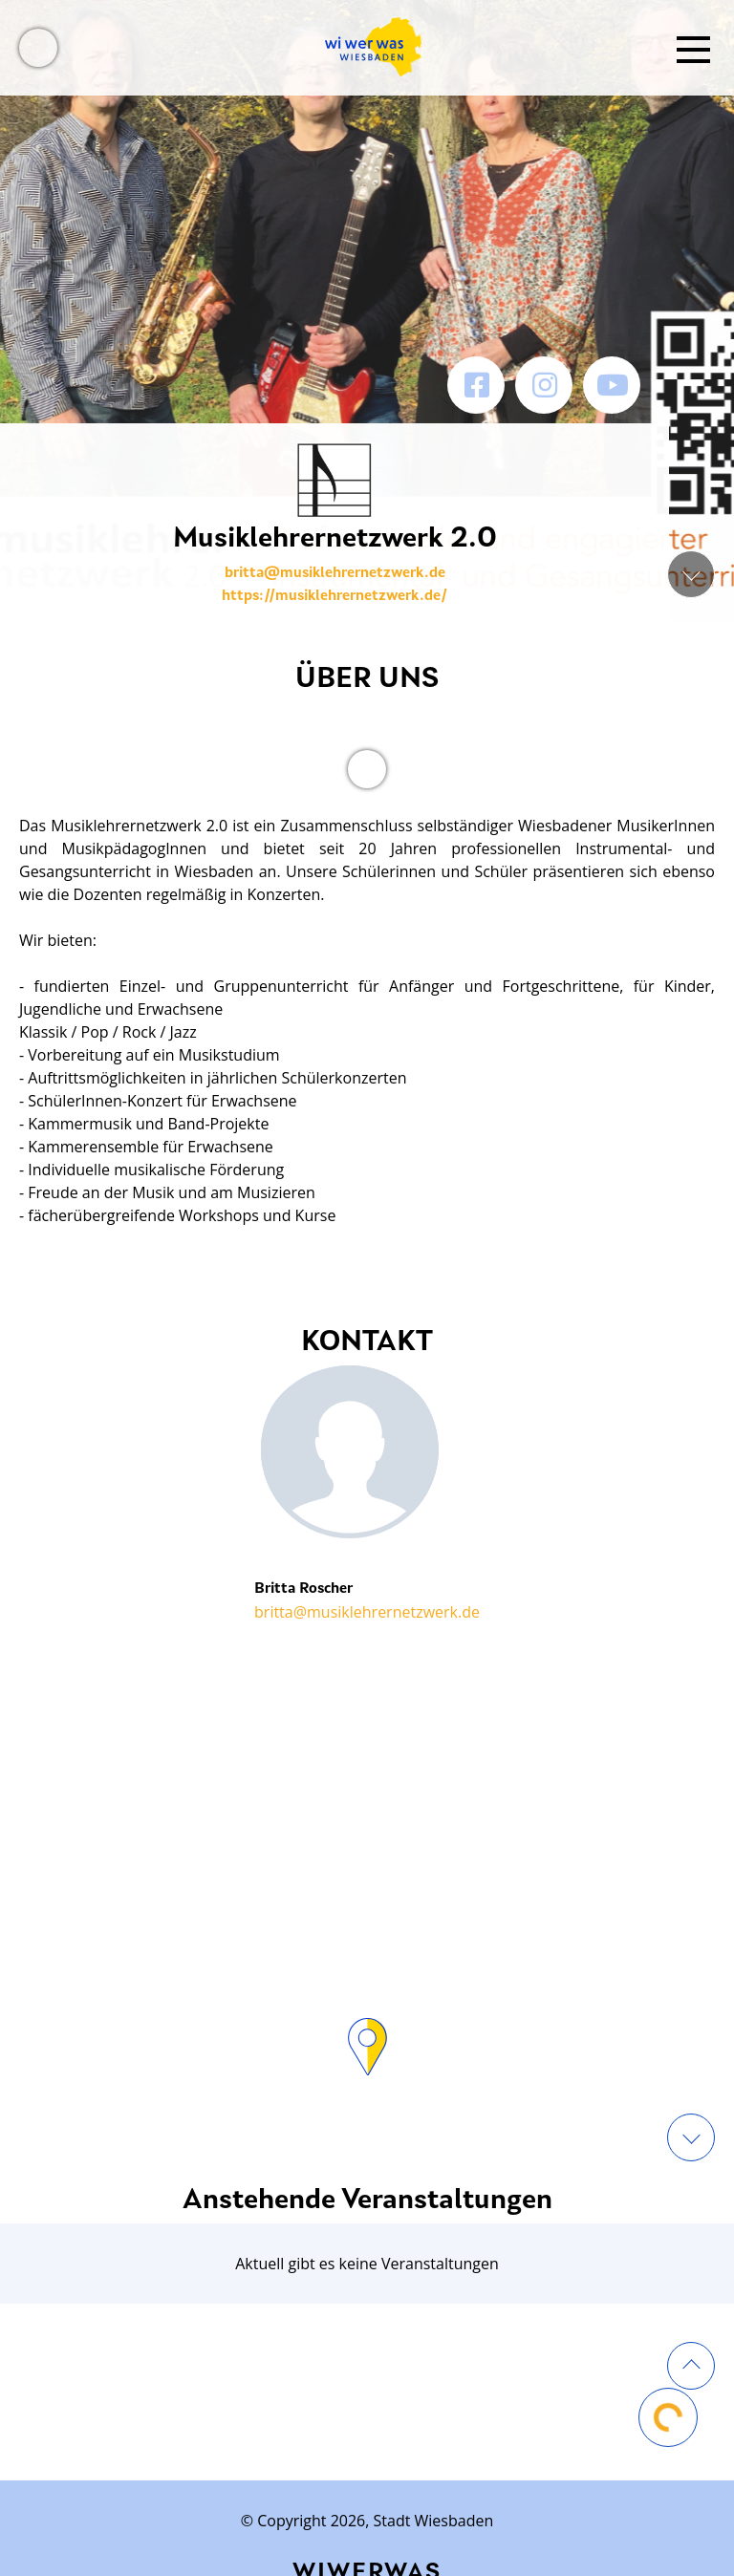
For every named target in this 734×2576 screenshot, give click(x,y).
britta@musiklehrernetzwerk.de (335, 573)
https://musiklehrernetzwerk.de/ (334, 596)
